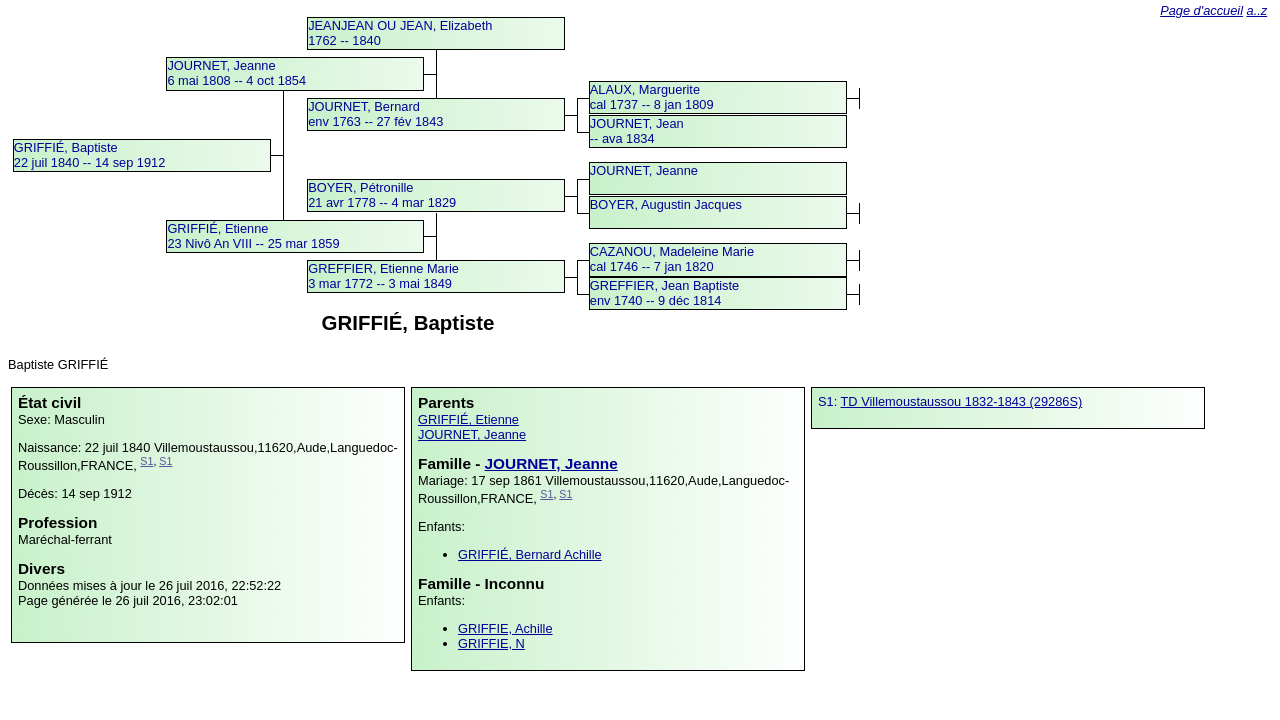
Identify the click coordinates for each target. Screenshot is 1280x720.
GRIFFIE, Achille (505, 628)
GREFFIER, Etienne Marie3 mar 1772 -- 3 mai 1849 (383, 276)
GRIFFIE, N (491, 643)
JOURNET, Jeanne (644, 170)
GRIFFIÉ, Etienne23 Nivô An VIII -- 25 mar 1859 (253, 236)
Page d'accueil (1201, 10)
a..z (1257, 10)
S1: (829, 401)
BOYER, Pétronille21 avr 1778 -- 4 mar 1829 (382, 195)
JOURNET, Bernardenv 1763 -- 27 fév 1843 (375, 114)
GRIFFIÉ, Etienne (468, 419)
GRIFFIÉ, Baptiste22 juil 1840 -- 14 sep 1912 (90, 155)
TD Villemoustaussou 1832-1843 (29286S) (962, 401)
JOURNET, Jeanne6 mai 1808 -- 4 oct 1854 (236, 73)
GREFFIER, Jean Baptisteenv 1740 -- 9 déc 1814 (664, 293)
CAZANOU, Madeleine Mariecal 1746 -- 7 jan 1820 (672, 259)
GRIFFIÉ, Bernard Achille (530, 554)
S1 (146, 461)
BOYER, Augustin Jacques (666, 204)
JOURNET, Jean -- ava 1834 (637, 131)
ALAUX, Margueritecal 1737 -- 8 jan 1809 (652, 97)
